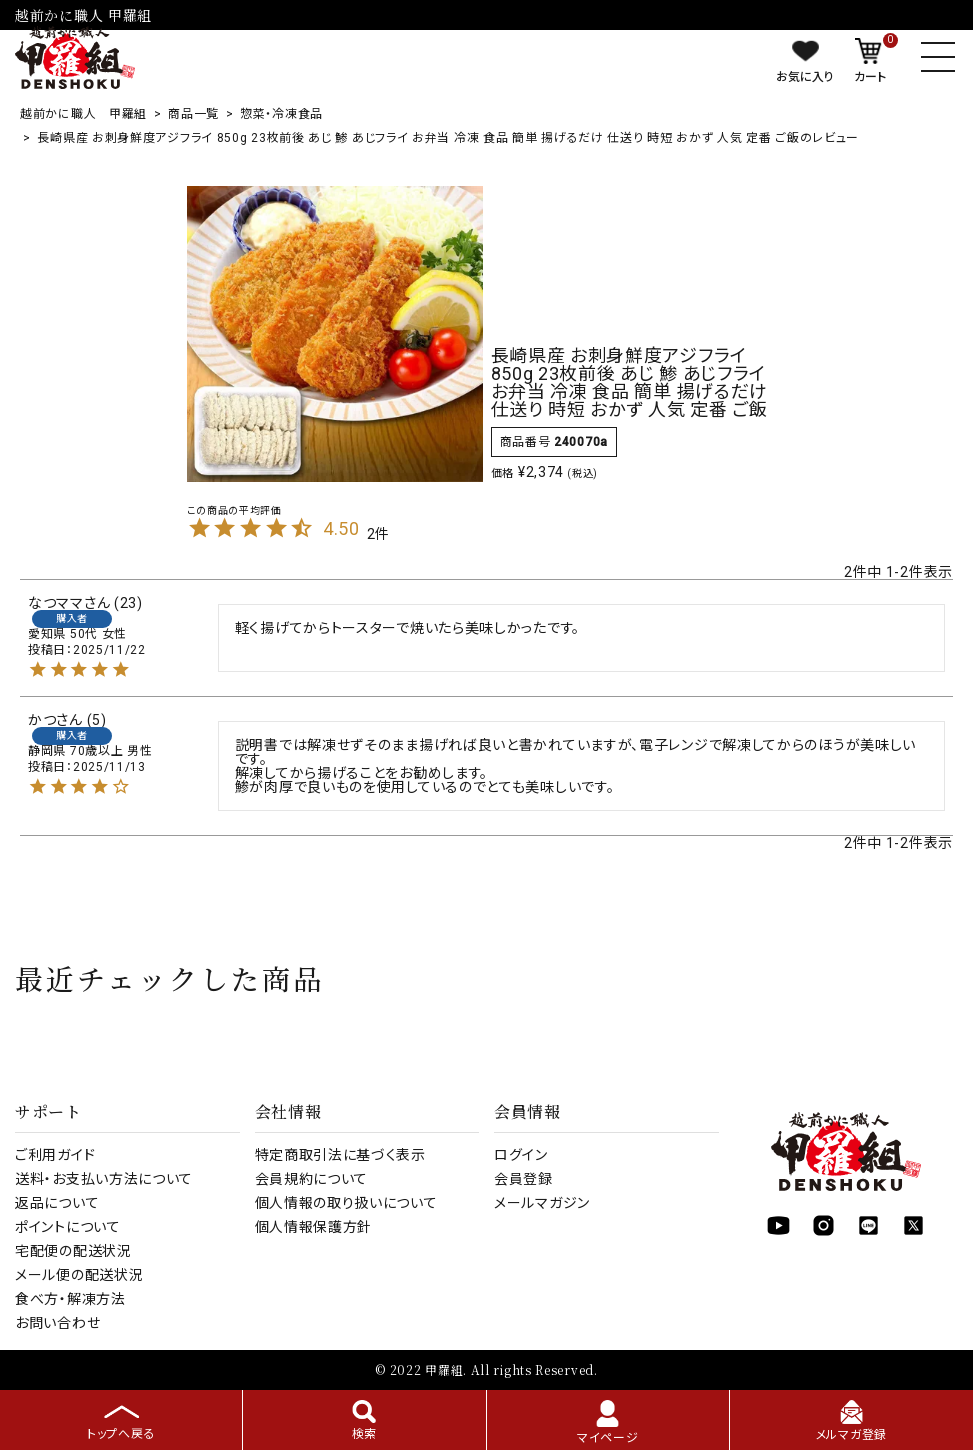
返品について (57, 1203)
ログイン (521, 1155)
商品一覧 (193, 114)
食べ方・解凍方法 (70, 1299)
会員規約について (312, 1179)
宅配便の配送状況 (73, 1251)
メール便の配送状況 (79, 1275)
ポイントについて (68, 1227)
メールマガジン (542, 1203)
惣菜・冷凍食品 (281, 114)
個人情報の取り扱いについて (346, 1203)
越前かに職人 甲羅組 (83, 114)
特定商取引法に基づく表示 (340, 1155)
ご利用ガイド (55, 1155)
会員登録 (523, 1179)
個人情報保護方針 (314, 1227)
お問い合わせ (57, 1323)
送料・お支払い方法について (104, 1179)
